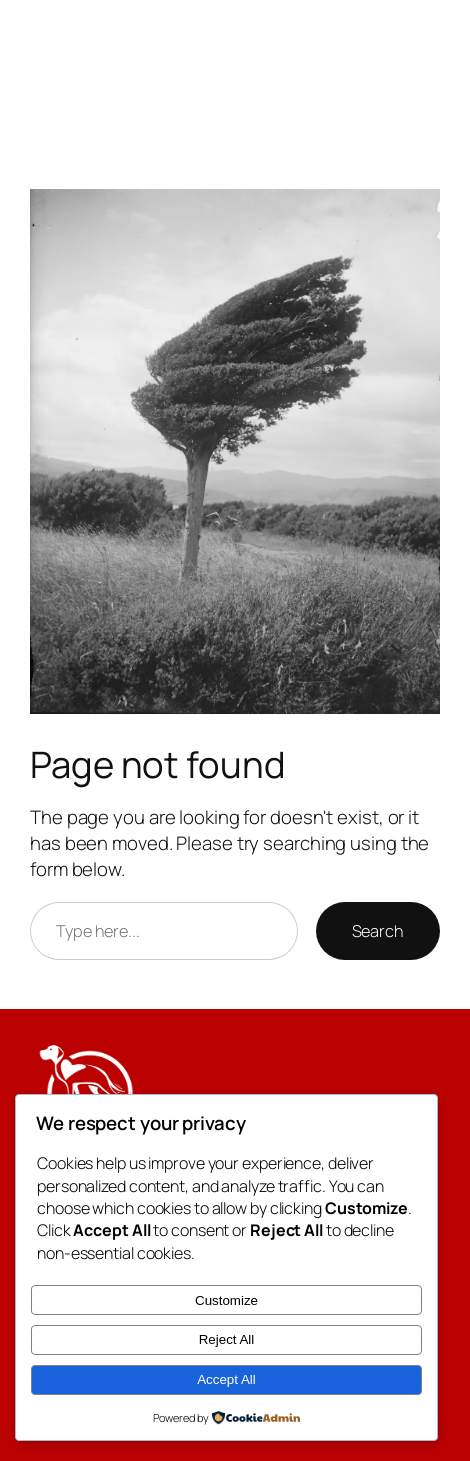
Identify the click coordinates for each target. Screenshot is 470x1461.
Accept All (226, 1379)
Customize (226, 1300)
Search (378, 931)
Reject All (227, 1339)
